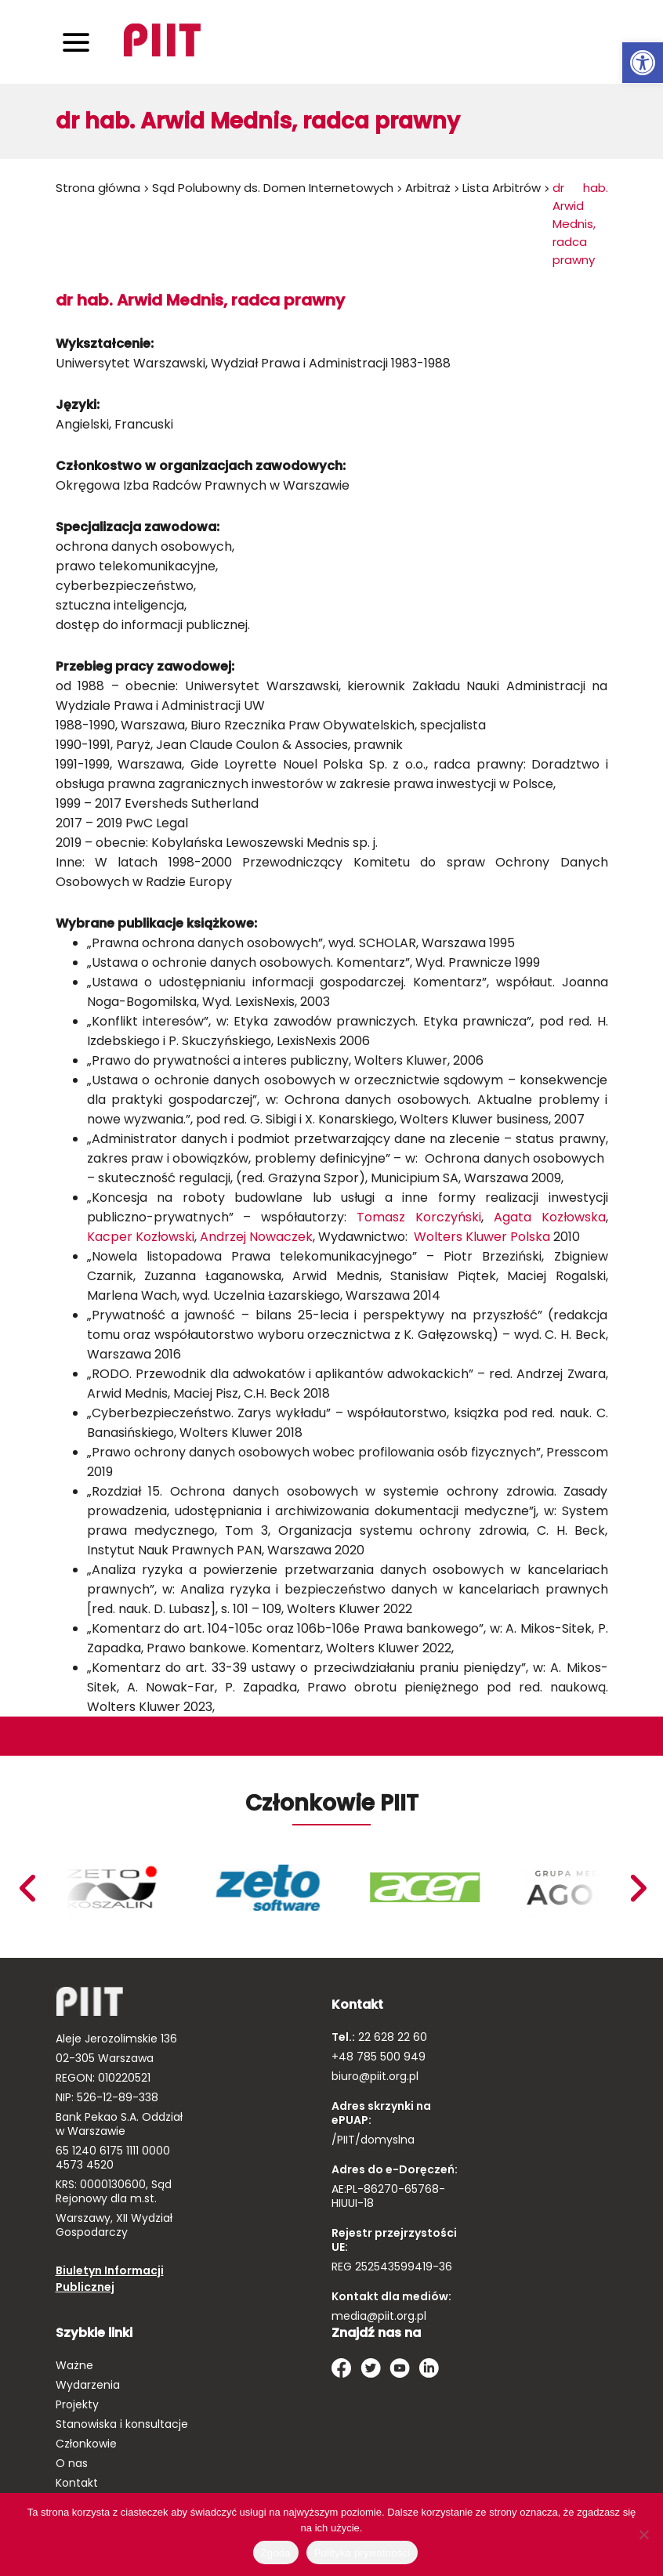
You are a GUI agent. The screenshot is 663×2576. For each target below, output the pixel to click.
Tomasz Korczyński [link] (419, 1217)
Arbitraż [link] (428, 187)
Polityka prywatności (362, 2553)
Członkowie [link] (86, 2443)
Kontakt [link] (77, 2483)
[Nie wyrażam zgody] (643, 2534)
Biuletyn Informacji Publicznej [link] (110, 2279)
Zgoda (276, 2553)
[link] (642, 62)
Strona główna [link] (98, 187)
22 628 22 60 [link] (391, 2037)
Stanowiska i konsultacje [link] (122, 2424)
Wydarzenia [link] (88, 2385)
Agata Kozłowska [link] (550, 1217)
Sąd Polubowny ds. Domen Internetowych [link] (272, 187)
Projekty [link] (77, 2404)
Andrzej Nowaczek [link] (256, 1237)
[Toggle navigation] (76, 42)
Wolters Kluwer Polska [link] (483, 1237)
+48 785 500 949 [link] (379, 2056)
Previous (637, 1888)
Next (26, 1888)
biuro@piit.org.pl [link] (375, 2076)
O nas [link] (72, 2463)
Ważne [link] (74, 2365)
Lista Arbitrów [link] (501, 187)
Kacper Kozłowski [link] (140, 1237)
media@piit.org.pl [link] (379, 2316)
